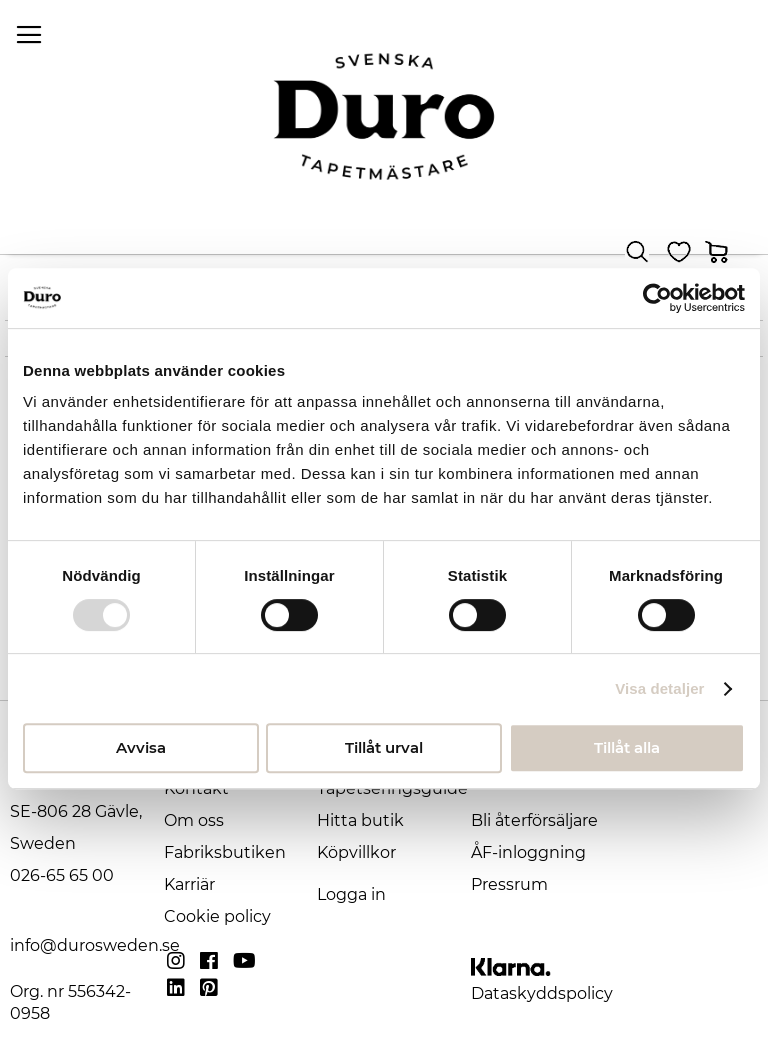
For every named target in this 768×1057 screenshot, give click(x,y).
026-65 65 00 (62, 875)
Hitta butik (360, 820)
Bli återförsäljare (534, 820)
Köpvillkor (356, 852)
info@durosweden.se (95, 945)
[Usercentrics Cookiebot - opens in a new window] (657, 298)
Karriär (189, 884)
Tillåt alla (627, 747)
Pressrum (509, 884)
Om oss (194, 820)
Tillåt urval (384, 747)
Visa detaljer (659, 688)
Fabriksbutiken (225, 852)
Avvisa (141, 747)
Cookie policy (217, 916)
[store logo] (384, 116)
